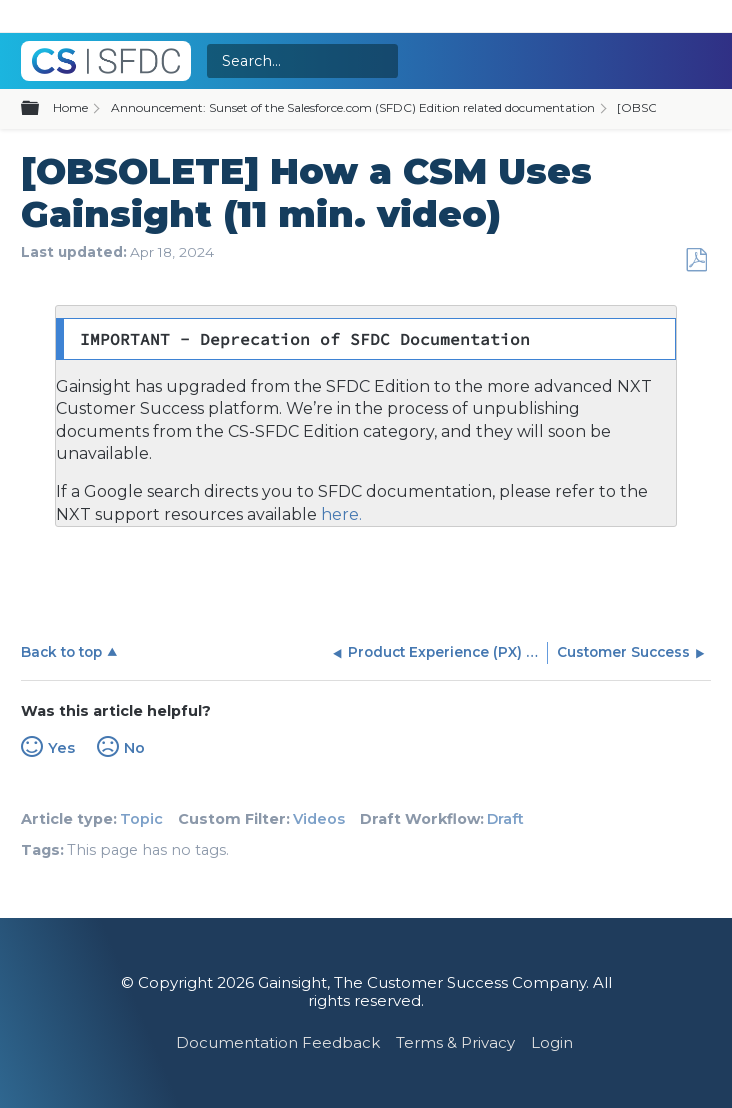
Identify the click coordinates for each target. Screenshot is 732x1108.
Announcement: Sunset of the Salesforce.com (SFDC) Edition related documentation (353, 107)
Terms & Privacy (455, 1042)
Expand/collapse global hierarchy (42, 109)
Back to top (61, 652)
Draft (505, 819)
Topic (141, 819)
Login (552, 1042)
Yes (61, 748)
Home (70, 107)
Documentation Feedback (278, 1042)
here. (339, 514)
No (134, 748)
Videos (319, 819)
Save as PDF (696, 260)
